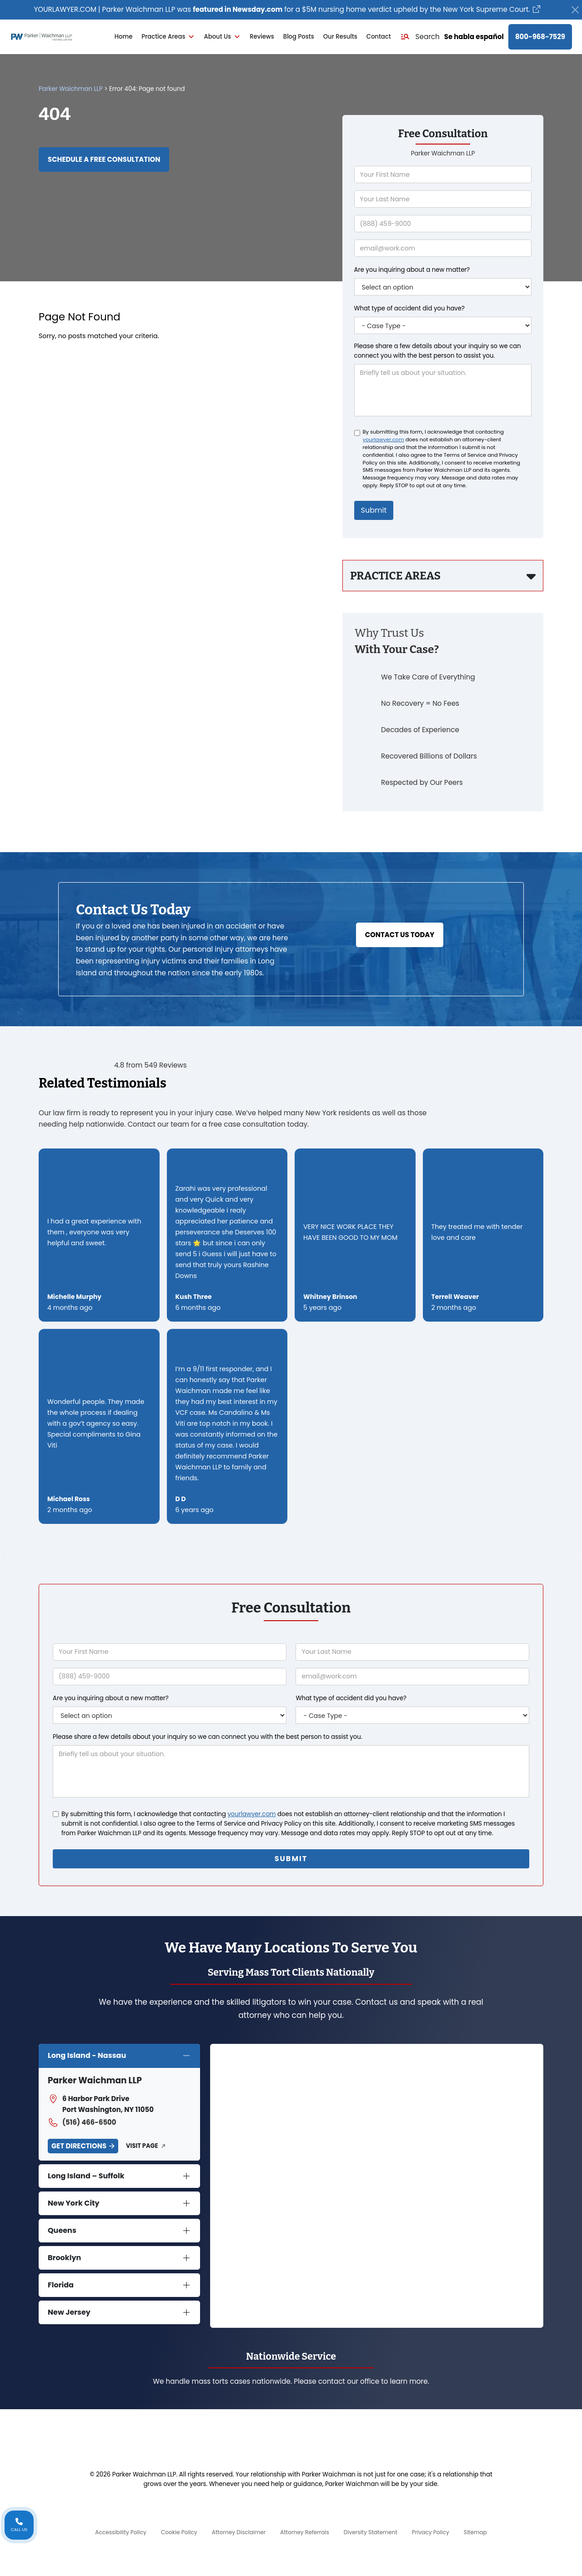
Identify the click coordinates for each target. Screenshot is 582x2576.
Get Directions (78, 2146)
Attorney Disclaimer (239, 2532)
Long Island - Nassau (87, 2055)
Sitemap (475, 2532)
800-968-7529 (540, 36)
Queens (62, 2230)
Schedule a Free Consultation (104, 159)
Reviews (262, 36)
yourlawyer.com (383, 439)
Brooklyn (64, 2257)
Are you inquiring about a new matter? (412, 269)
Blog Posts (298, 36)
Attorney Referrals (304, 2532)
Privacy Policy (430, 2532)
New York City (74, 2203)
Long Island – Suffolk (86, 2176)
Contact (378, 36)
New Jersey (69, 2312)
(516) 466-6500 (82, 2122)
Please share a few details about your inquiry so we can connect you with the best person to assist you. (437, 351)
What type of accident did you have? (409, 308)
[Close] (575, 9)
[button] (420, 36)
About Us (222, 37)
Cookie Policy (179, 2532)
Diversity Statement (370, 2532)
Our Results (340, 36)
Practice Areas (168, 37)
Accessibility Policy (120, 2532)
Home (124, 36)
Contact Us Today (400, 934)
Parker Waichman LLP (71, 89)
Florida (61, 2285)
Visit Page (142, 2146)
